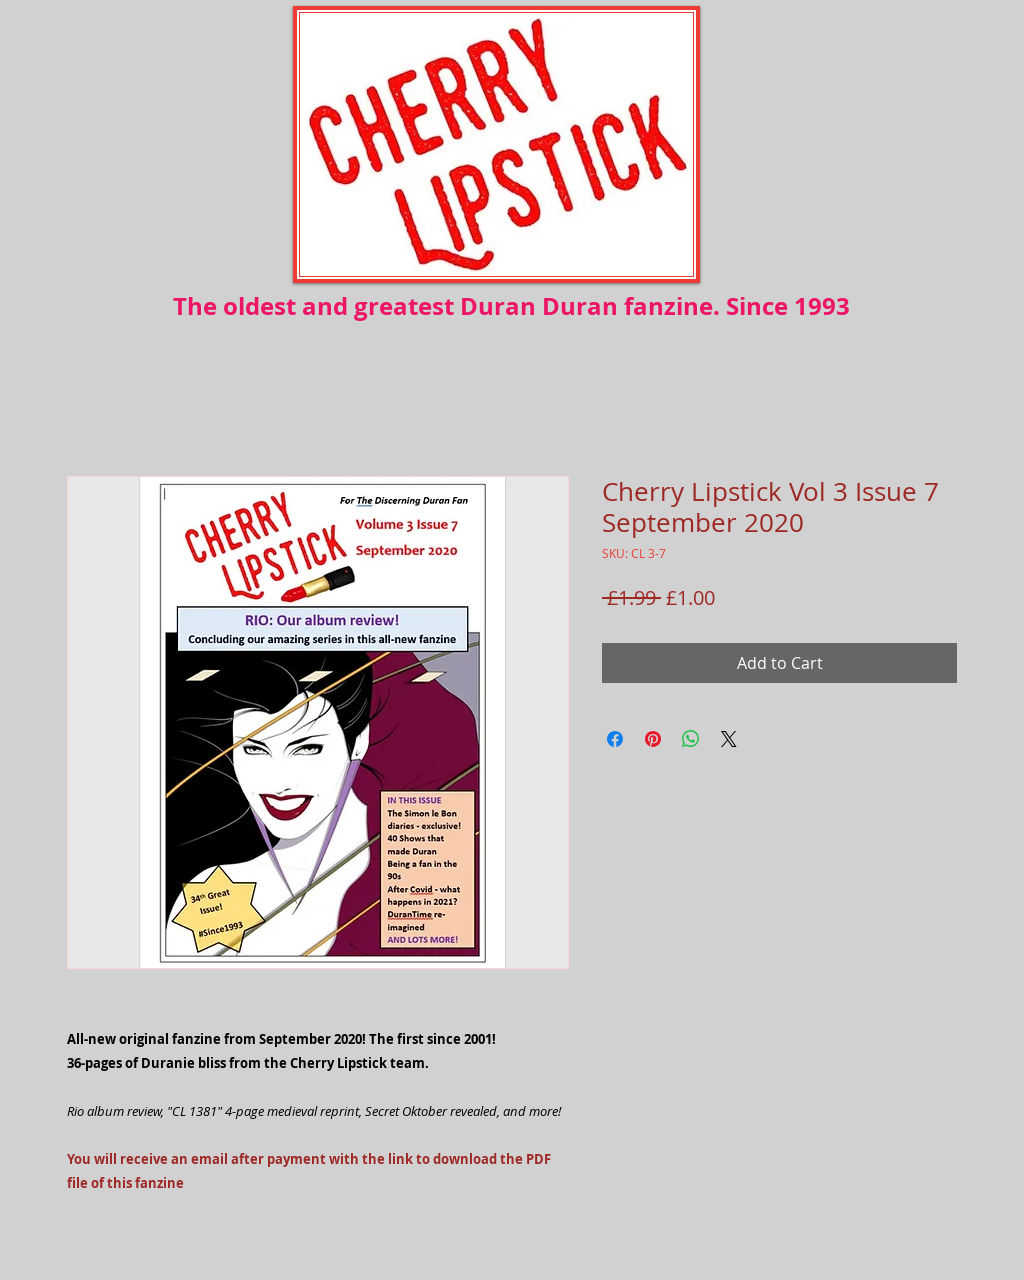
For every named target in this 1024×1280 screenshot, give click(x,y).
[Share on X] (729, 739)
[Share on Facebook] (615, 739)
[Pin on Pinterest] (653, 739)
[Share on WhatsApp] (691, 739)
